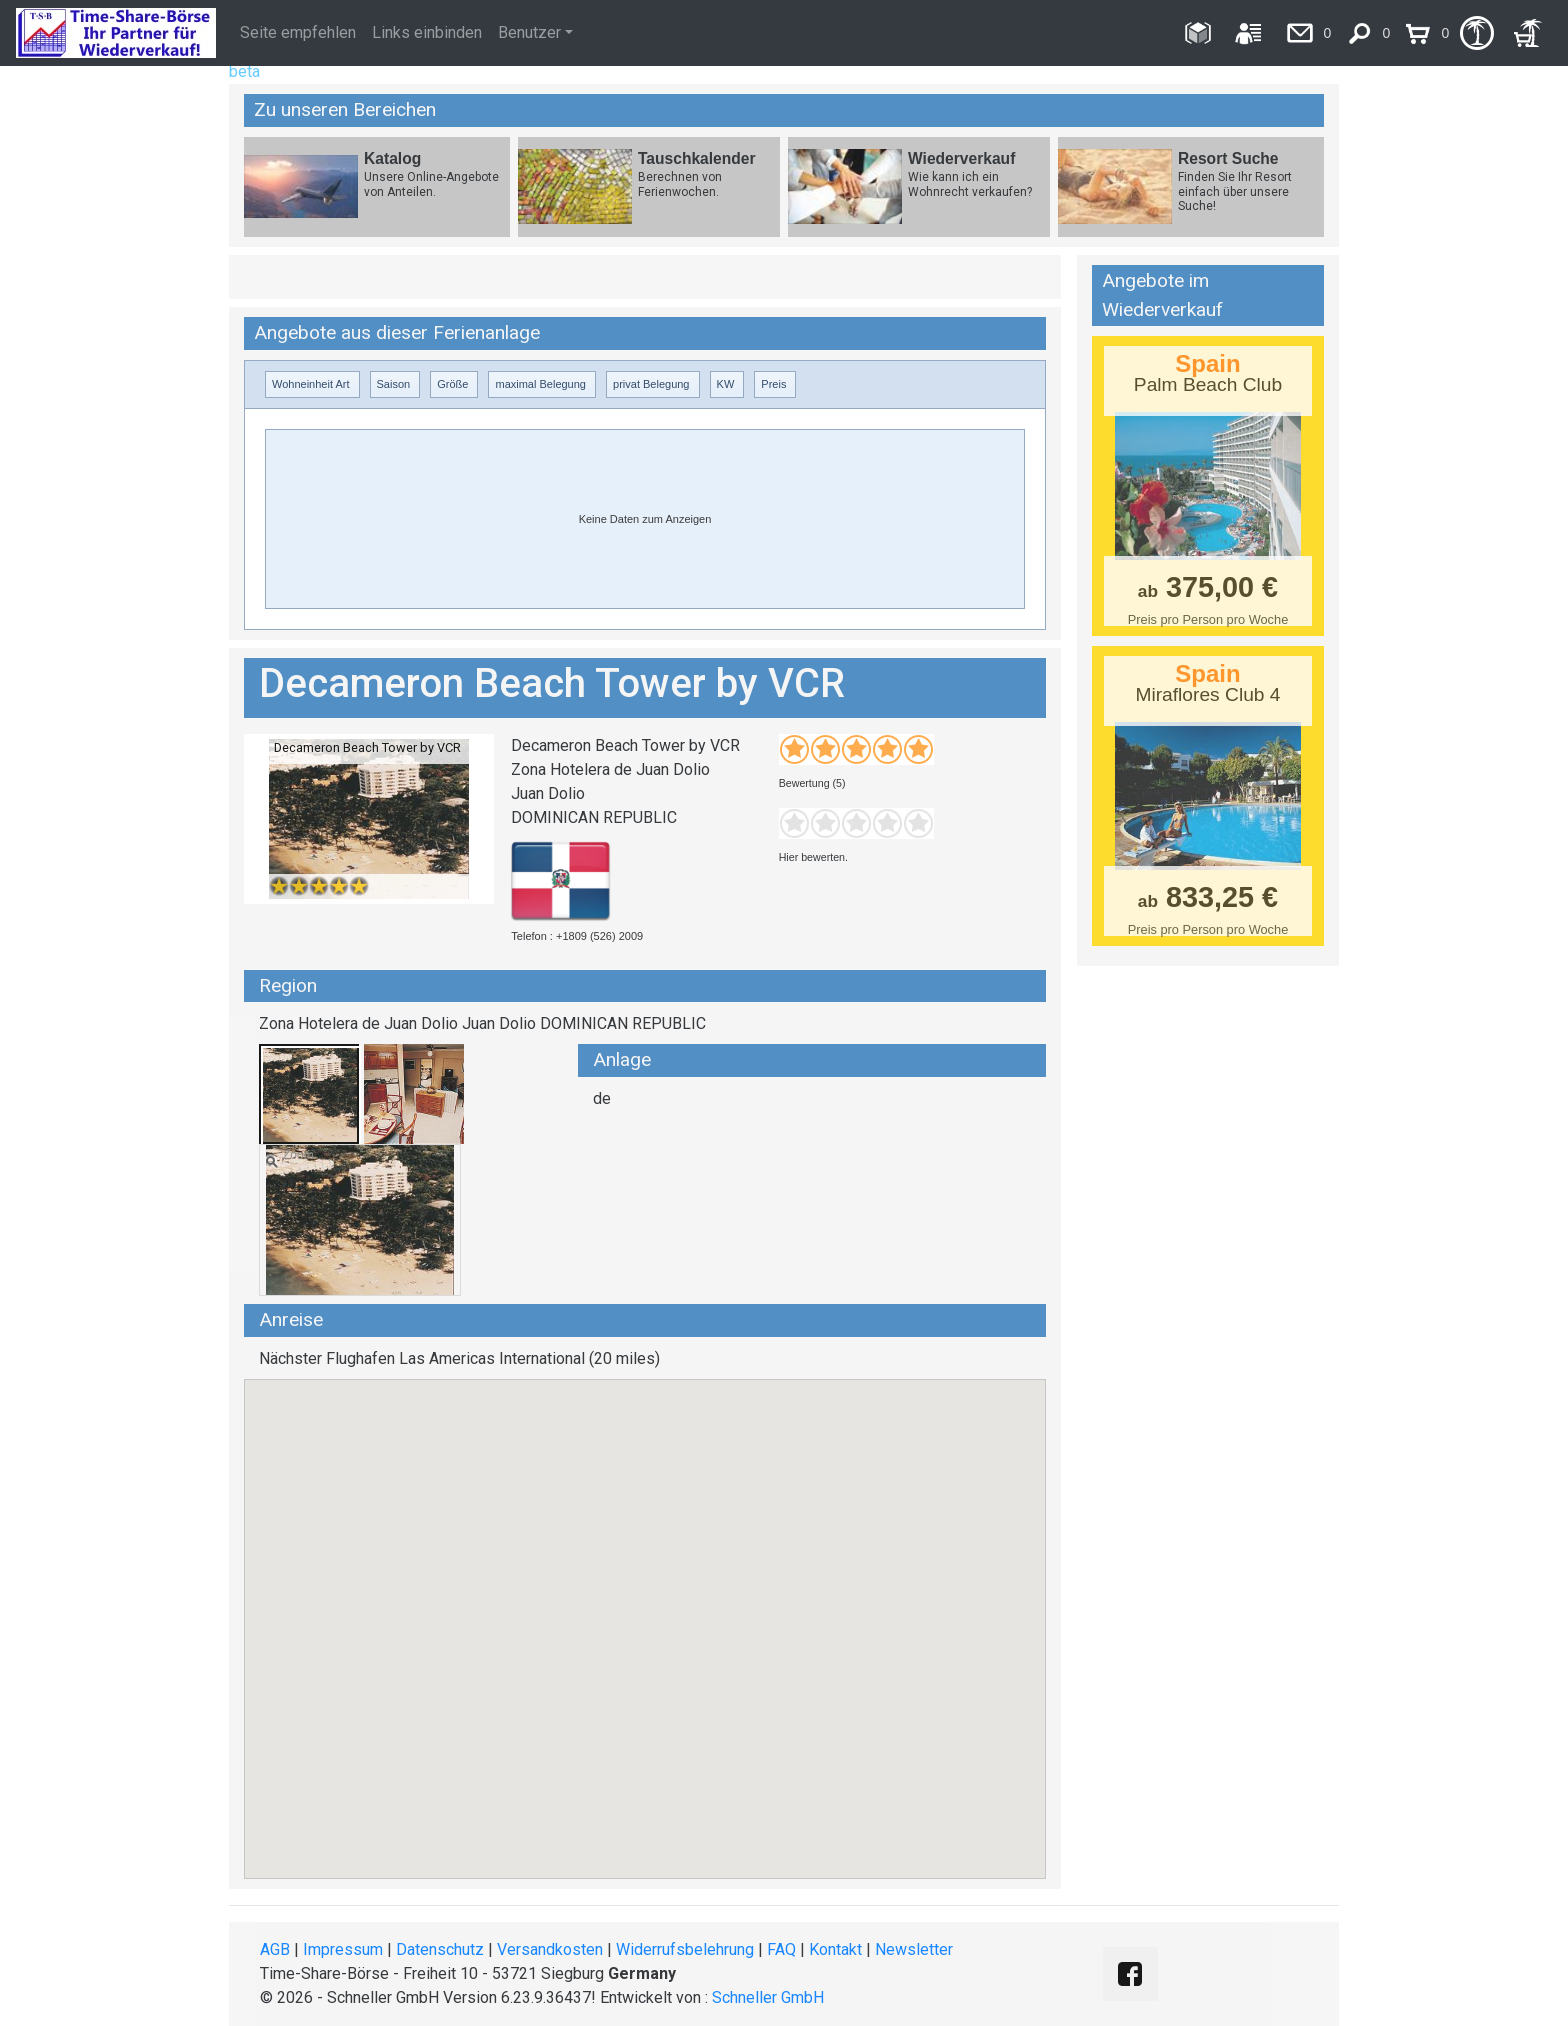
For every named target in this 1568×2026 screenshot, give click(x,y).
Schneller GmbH (768, 1997)
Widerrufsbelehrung (685, 1949)
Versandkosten (550, 1949)
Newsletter (914, 1949)
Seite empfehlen (298, 32)
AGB (275, 1949)
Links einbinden (427, 32)
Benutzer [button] (529, 32)
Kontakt (835, 1949)
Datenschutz (440, 1949)
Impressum (343, 1949)
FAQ (781, 1949)
